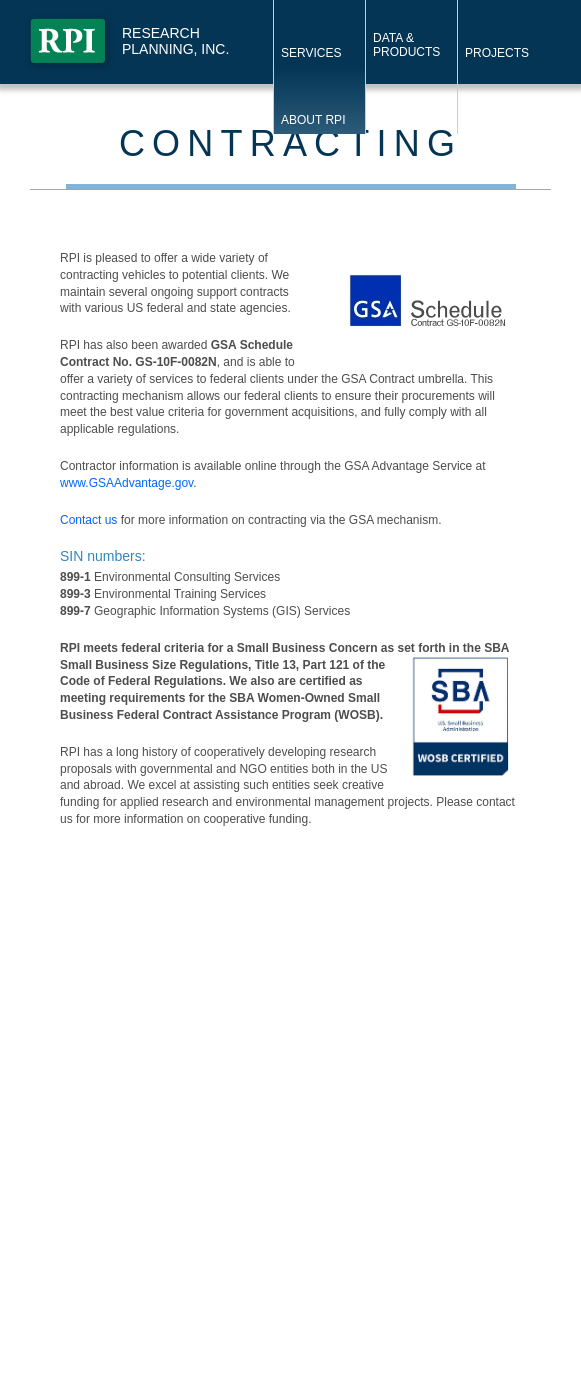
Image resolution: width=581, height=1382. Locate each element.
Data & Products (406, 45)
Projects (497, 53)
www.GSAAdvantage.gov (126, 483)
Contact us (88, 520)
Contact (401, 120)
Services (311, 53)
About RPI (313, 120)
